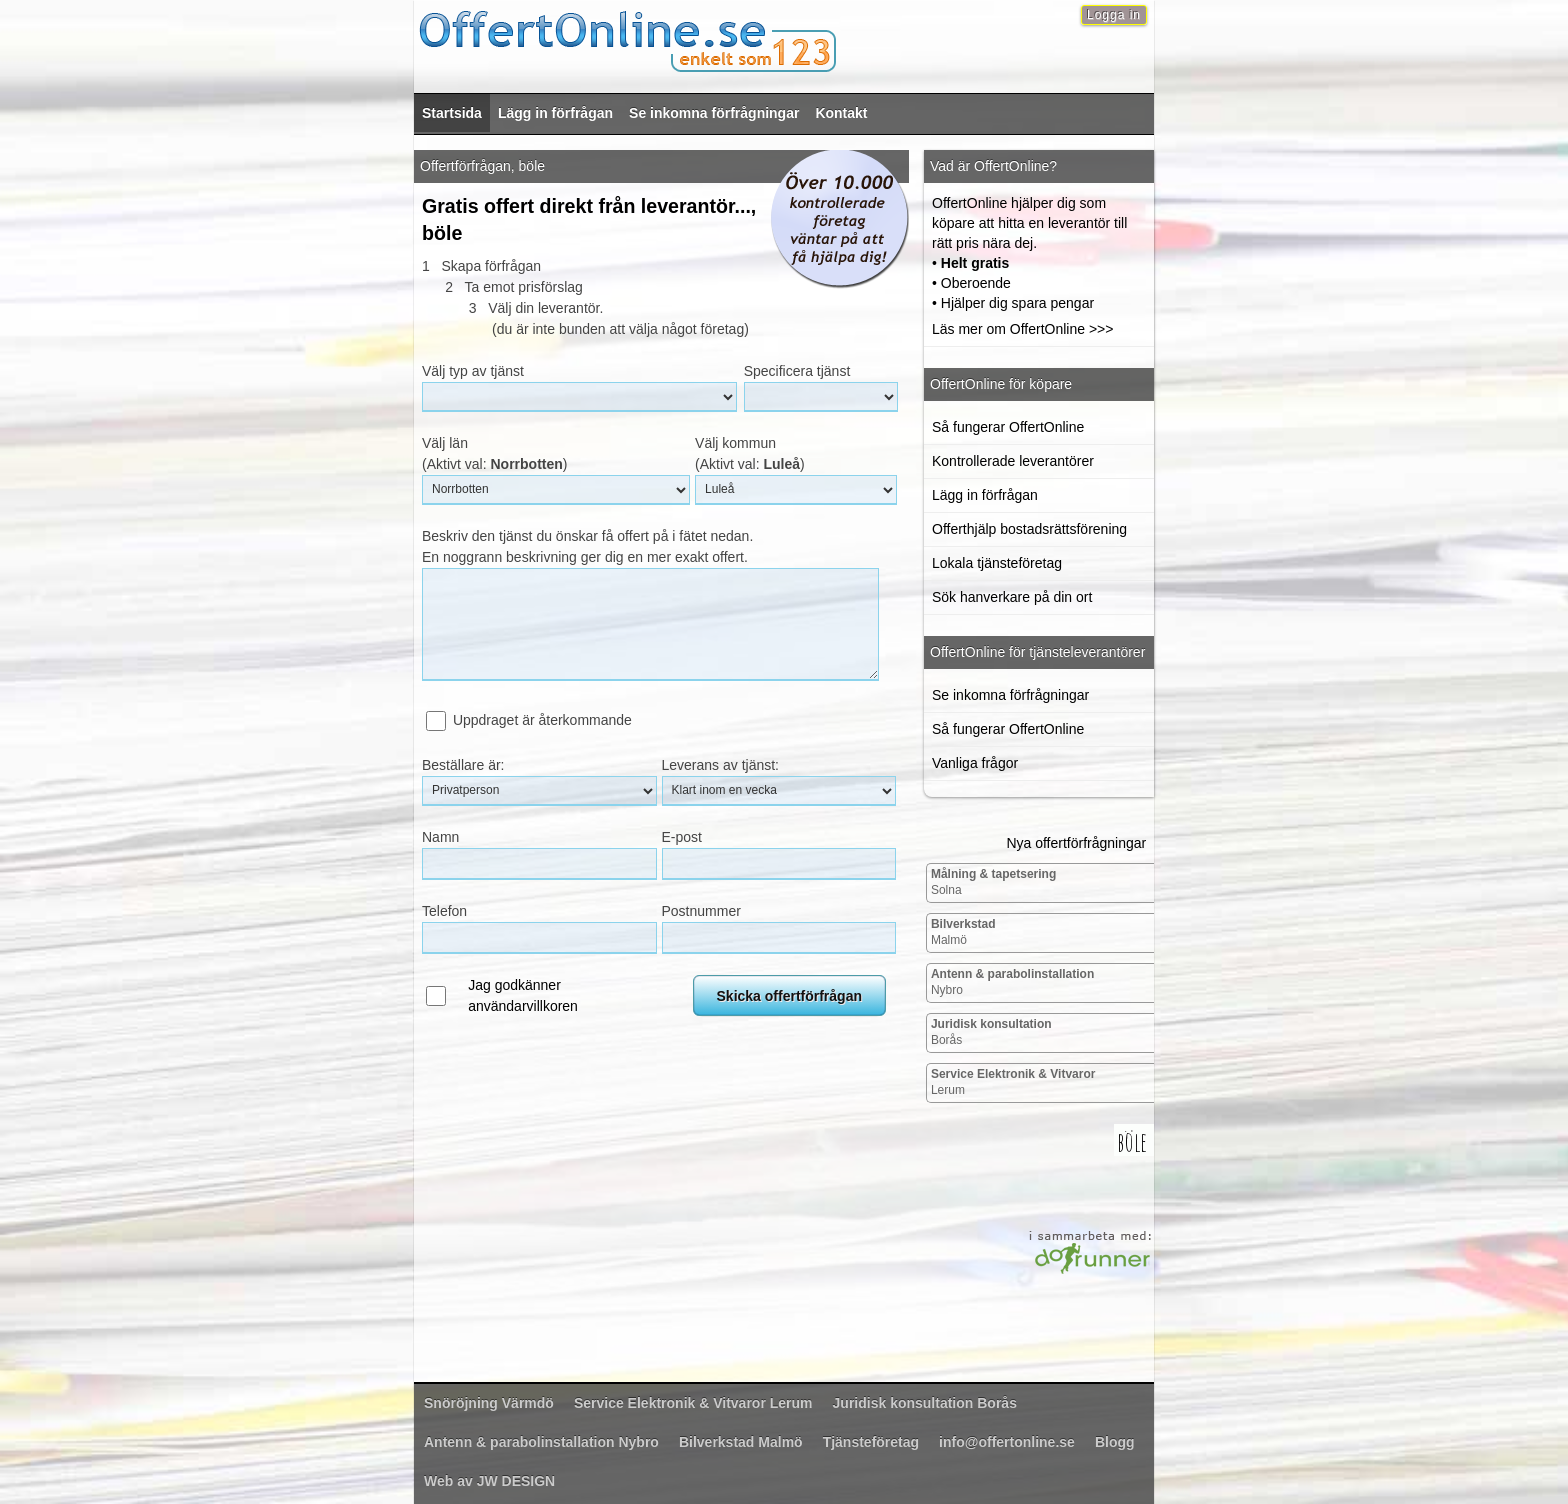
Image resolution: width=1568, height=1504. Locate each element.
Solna (993, 882)
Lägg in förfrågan (555, 113)
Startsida (452, 113)
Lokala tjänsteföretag (997, 563)
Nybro (1012, 982)
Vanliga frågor (975, 763)
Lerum (1013, 1082)
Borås (991, 1032)
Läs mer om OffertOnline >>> (1022, 329)
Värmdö (489, 1403)
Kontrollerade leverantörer (1013, 461)
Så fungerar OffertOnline (1008, 427)
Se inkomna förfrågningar (714, 113)
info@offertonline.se (1007, 1442)
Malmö (963, 932)
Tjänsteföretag (871, 1442)
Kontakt (841, 113)
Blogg (1115, 1442)
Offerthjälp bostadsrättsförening (1029, 529)
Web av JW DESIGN (489, 1481)
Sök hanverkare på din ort (1012, 597)
